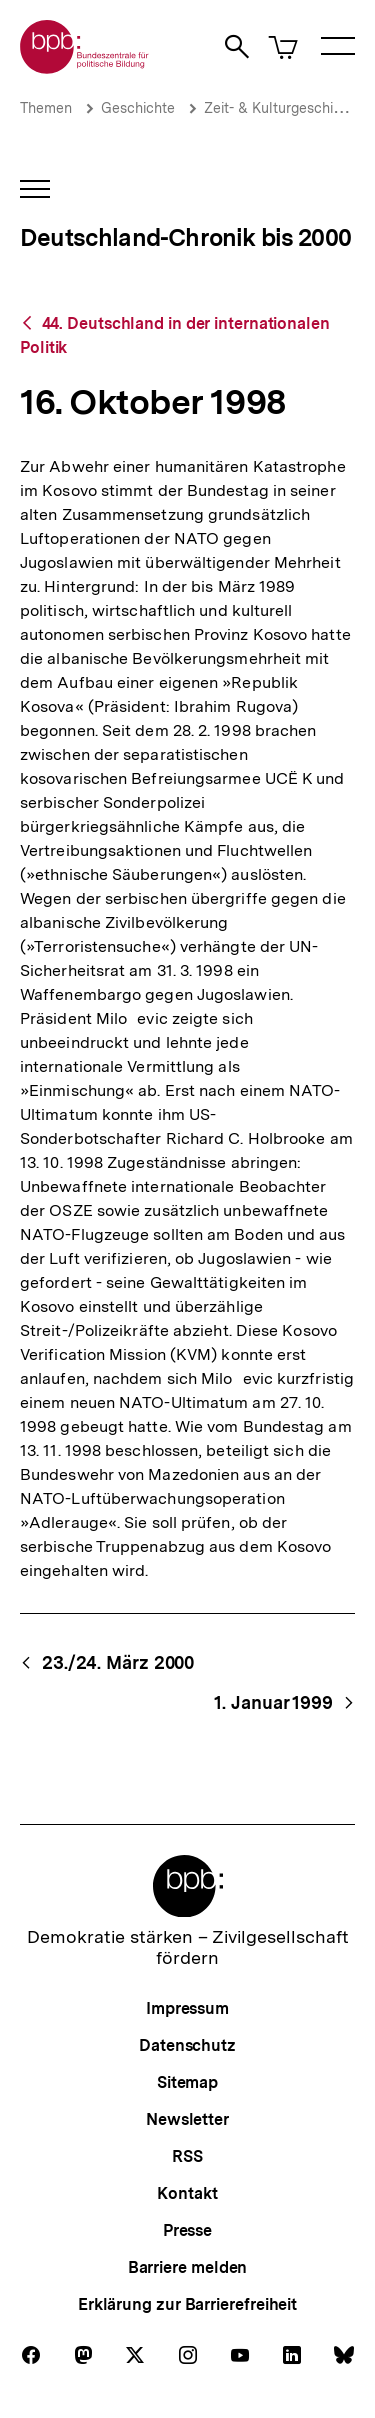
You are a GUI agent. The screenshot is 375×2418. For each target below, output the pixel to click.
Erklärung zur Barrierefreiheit (187, 2304)
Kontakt (187, 2193)
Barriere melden (188, 2267)
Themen (46, 108)
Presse (187, 2230)
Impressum (187, 2008)
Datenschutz (187, 2045)
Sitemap (187, 2082)
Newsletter (187, 2119)
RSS (187, 2156)
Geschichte (138, 108)
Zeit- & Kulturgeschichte (283, 108)
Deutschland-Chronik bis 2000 (185, 237)
